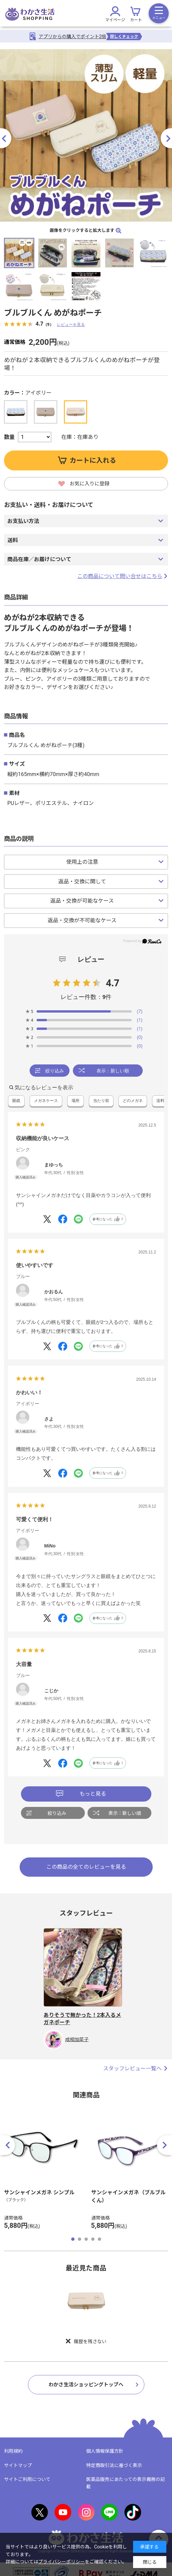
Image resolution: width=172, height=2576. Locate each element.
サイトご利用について (27, 2479)
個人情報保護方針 (104, 2451)
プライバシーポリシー (61, 2561)
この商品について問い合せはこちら (122, 576)
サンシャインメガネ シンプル (39, 2192)
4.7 (112, 982)
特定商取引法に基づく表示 (114, 2465)
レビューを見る (71, 324)
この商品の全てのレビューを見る (86, 1867)
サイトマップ (18, 2465)
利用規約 (13, 2451)
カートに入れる (93, 460)
